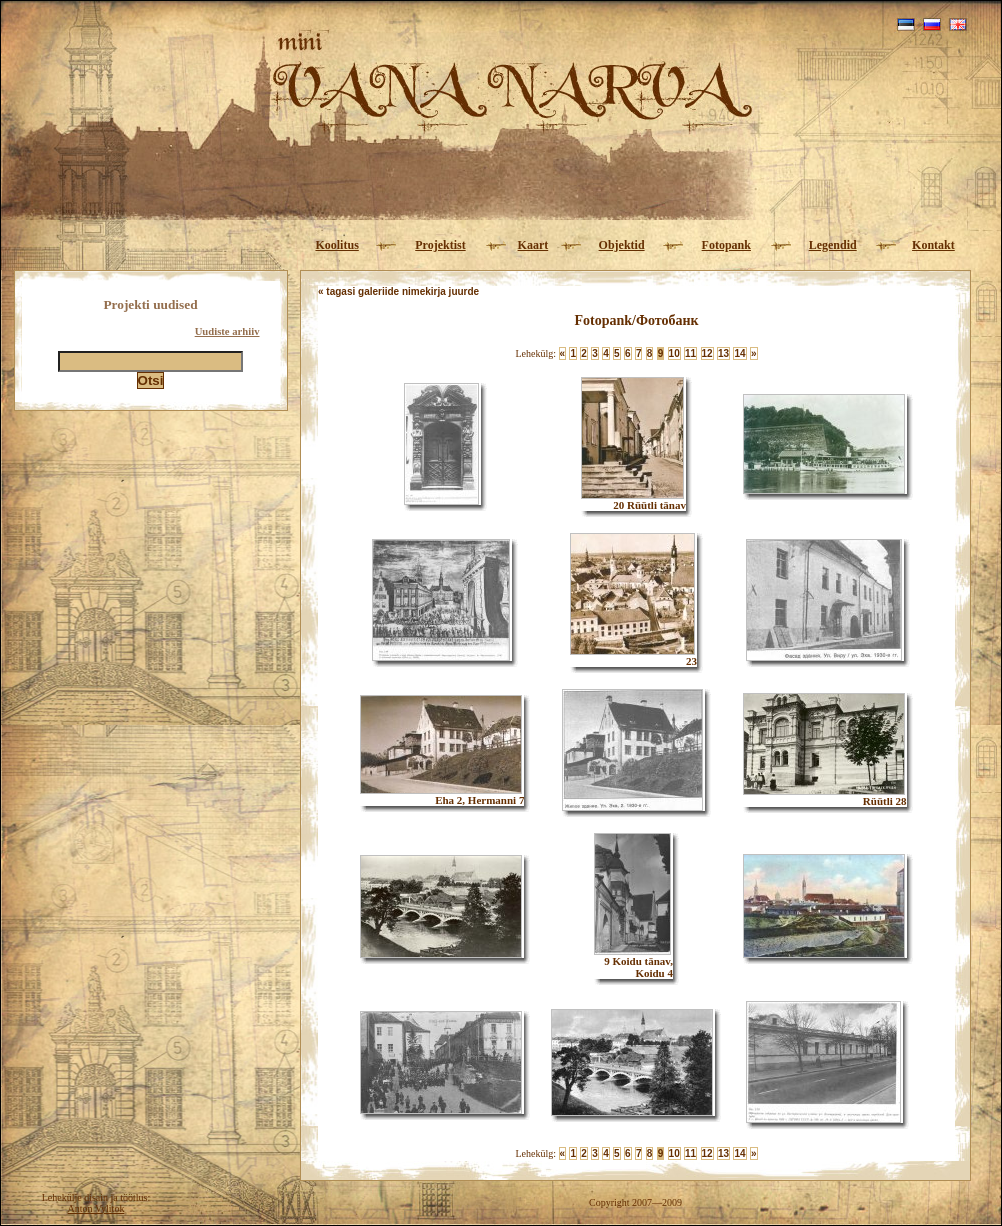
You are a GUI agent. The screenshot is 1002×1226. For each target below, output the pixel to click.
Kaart (533, 245)
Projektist (440, 245)
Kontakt (933, 245)
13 (723, 353)
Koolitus (336, 245)
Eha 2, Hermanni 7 (442, 795)
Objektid (622, 245)
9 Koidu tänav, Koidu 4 (633, 962)
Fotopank (726, 245)
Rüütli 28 (825, 796)
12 (707, 353)
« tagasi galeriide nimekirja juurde (398, 291)
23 (633, 656)
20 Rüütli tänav (633, 500)
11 (690, 353)
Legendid (833, 245)
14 (739, 353)
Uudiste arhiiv (227, 331)
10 (674, 353)
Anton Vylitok (96, 1208)
